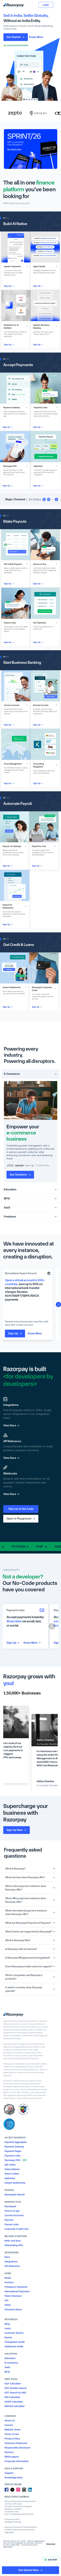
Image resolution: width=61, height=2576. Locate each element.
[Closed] (30, 1868)
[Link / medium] (16, 2142)
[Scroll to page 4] (32, 99)
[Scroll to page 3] (29, 99)
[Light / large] (36, 37)
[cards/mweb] (44, 981)
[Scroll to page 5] (34, 99)
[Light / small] (8, 427)
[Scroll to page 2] (26, 99)
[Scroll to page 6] (37, 99)
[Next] (58, 1304)
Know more (51, 2544)
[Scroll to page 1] (24, 99)
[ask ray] (50, 2559)
